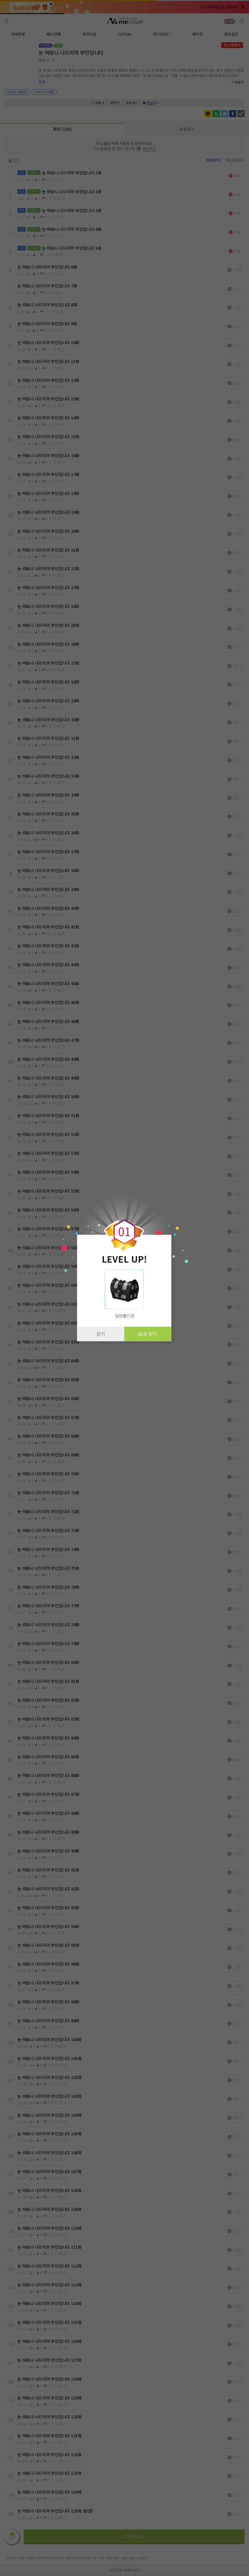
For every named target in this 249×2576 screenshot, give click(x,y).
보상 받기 (147, 1333)
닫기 (100, 1333)
